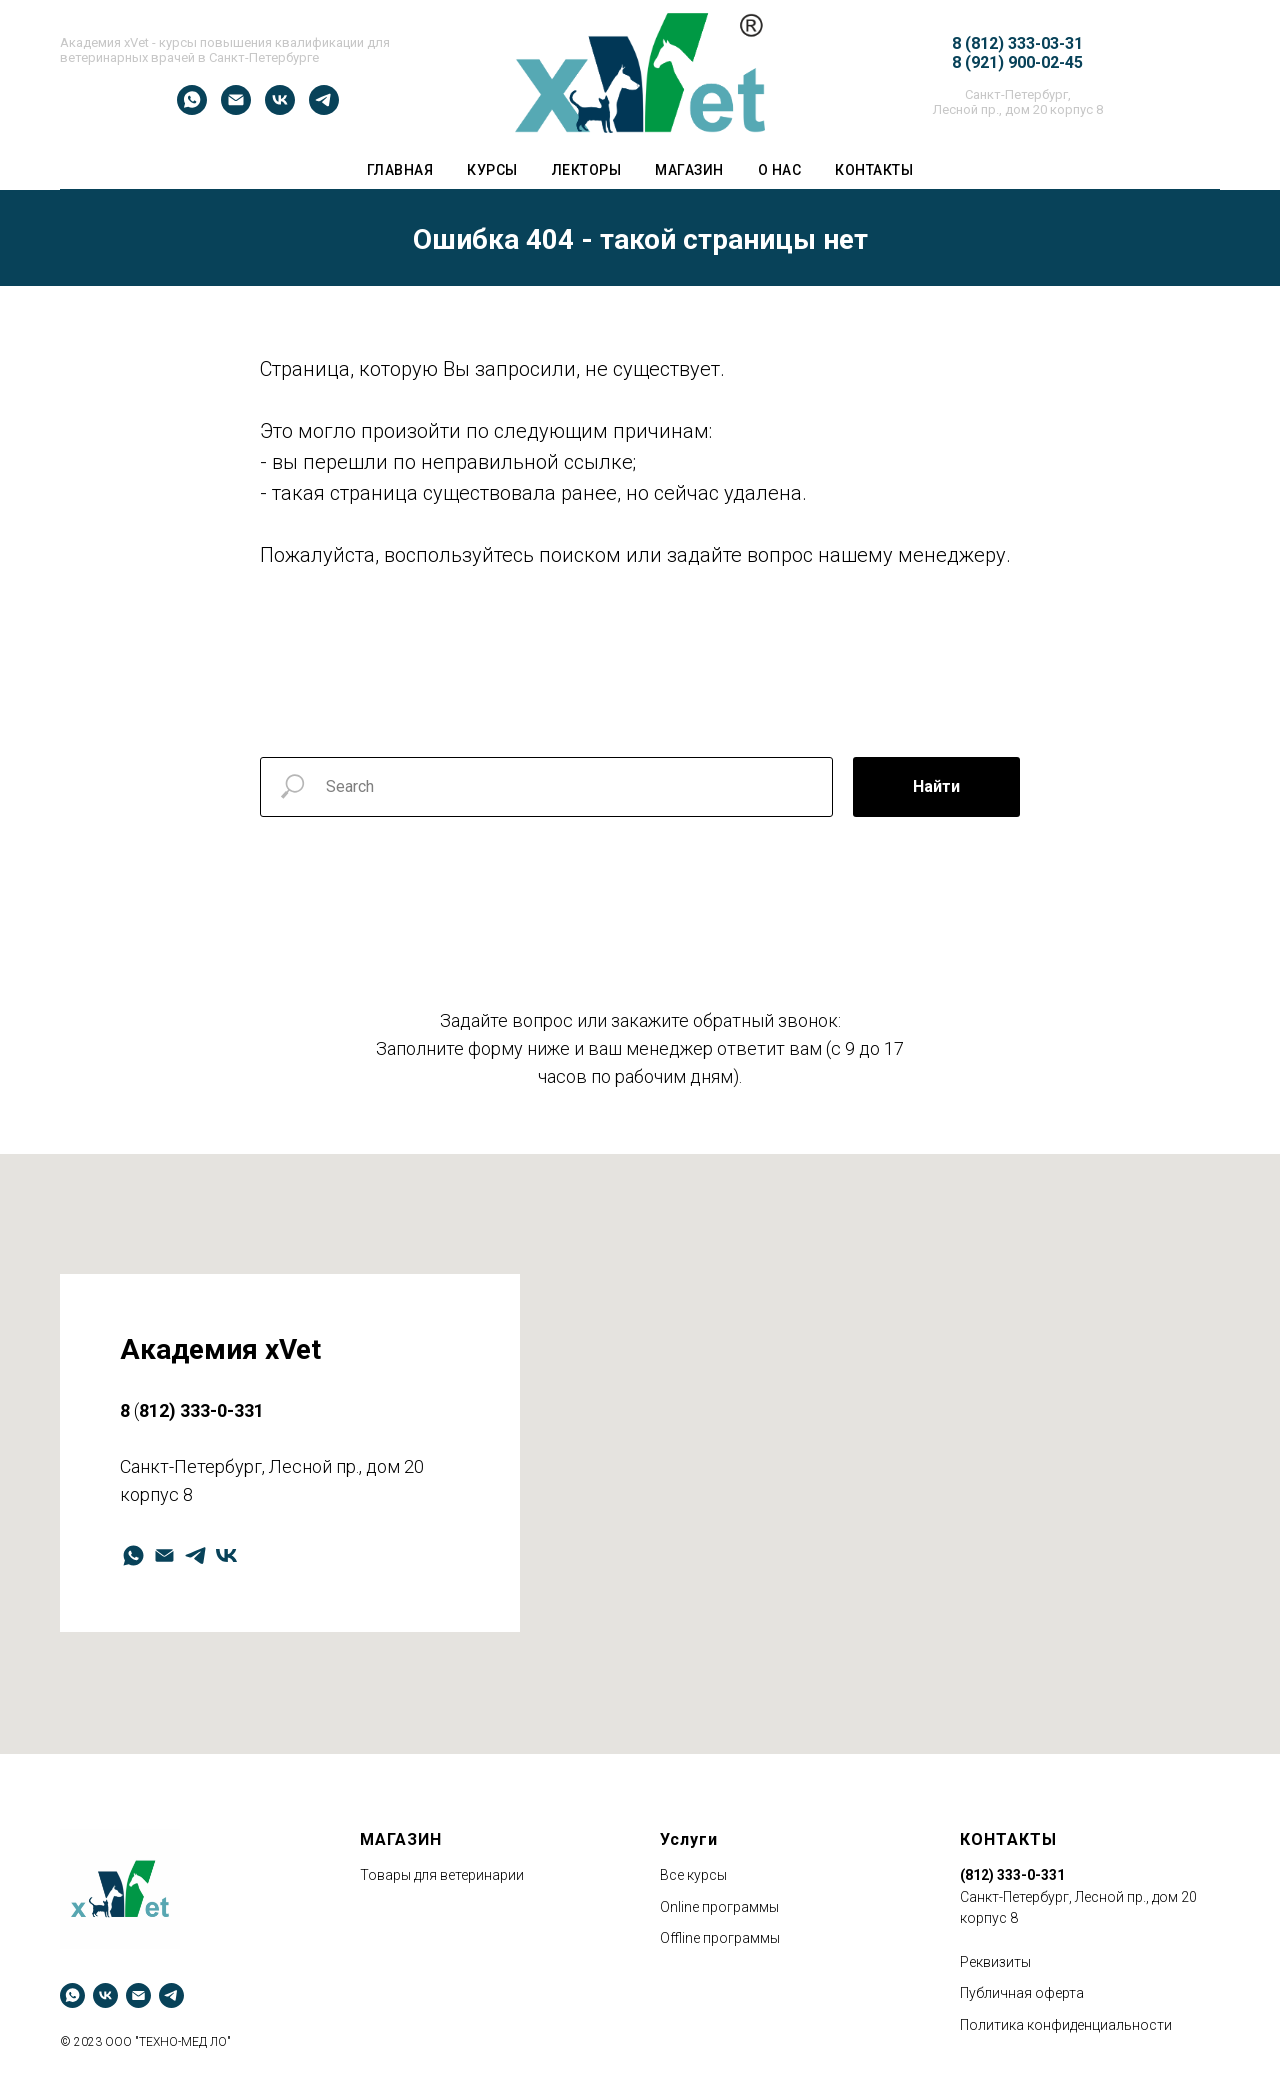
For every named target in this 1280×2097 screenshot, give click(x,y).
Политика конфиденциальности (1066, 2025)
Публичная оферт (1018, 1993)
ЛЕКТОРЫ (587, 170)
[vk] (280, 109)
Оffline (680, 1938)
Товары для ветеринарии (442, 1875)
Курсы (492, 170)
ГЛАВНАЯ (400, 170)
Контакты (874, 170)
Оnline (679, 1907)
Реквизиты (995, 1962)
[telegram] (324, 109)
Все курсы (693, 1875)
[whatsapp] (192, 109)
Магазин (689, 170)
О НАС (780, 170)
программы (740, 1907)
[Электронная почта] (236, 109)
